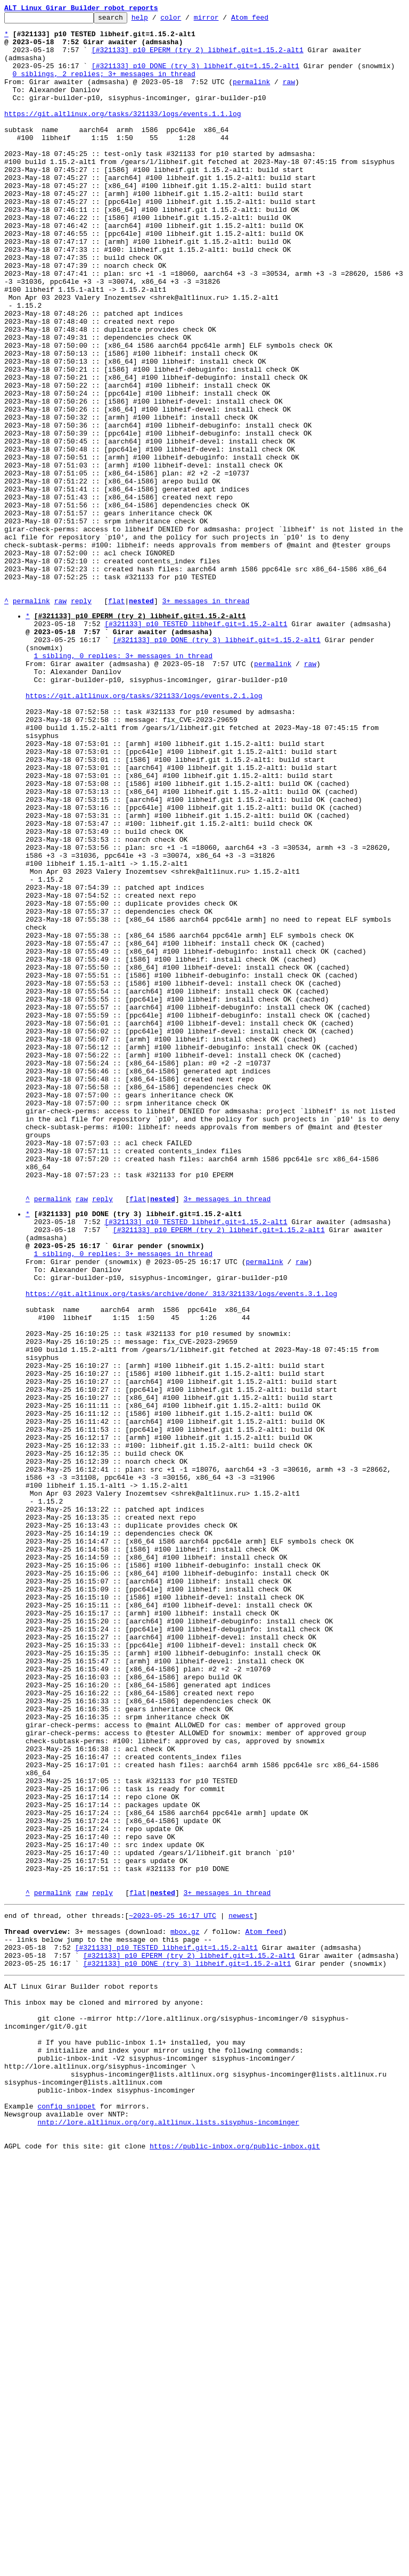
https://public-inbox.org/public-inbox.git (235, 2564)
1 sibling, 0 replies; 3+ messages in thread (123, 783)
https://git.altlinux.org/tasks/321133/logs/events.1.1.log (122, 134)
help (156, 20)
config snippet (66, 2516)
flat (116, 719)
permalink (251, 96)
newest (240, 2290)
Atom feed (266, 20)
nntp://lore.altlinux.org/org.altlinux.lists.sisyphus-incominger (168, 2535)
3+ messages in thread (205, 719)
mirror (222, 20)
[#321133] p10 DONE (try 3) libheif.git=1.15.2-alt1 (195, 76)
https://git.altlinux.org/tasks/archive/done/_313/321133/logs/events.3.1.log (181, 1547)
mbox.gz (185, 2310)
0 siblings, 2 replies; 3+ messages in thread (104, 86)
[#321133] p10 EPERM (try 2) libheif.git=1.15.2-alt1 (198, 57)
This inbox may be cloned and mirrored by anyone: (103, 2392)
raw (289, 96)
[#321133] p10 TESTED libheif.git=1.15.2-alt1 (195, 745)
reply (81, 719)
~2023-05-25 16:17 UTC (172, 2290)
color (187, 20)
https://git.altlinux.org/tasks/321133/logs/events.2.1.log (144, 831)
